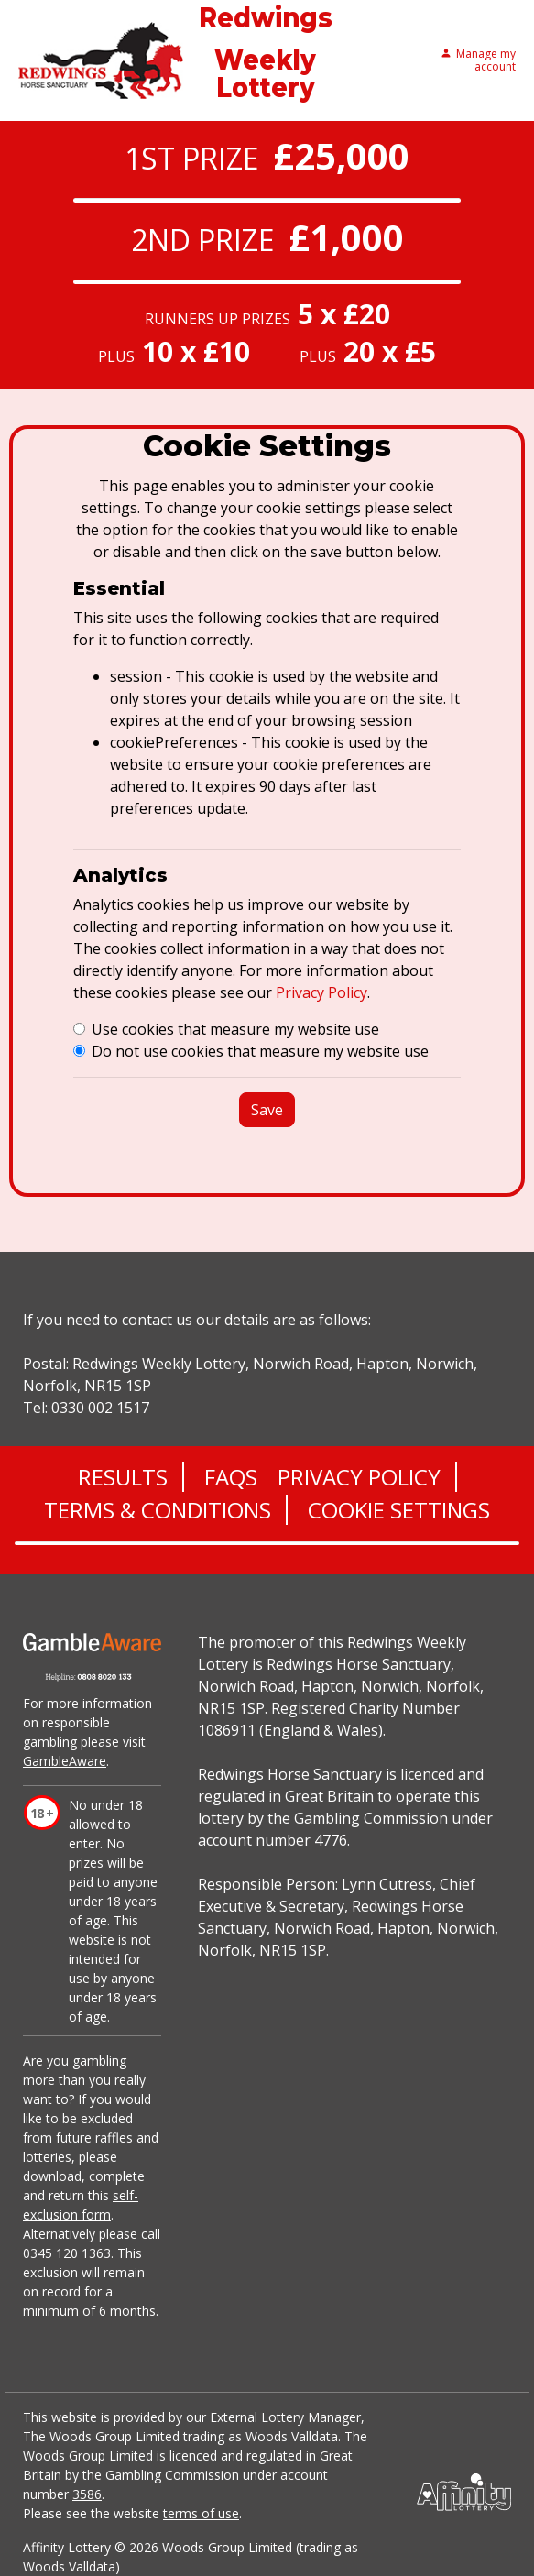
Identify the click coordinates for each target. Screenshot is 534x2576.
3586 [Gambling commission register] (87, 2494)
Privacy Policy (321, 992)
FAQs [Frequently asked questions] (230, 1477)
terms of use (201, 2513)
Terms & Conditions (157, 1510)
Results (123, 1477)
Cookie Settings (399, 1510)
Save (267, 1110)
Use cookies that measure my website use (235, 1029)
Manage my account (478, 61)
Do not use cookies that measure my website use (260, 1051)
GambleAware (64, 1761)
